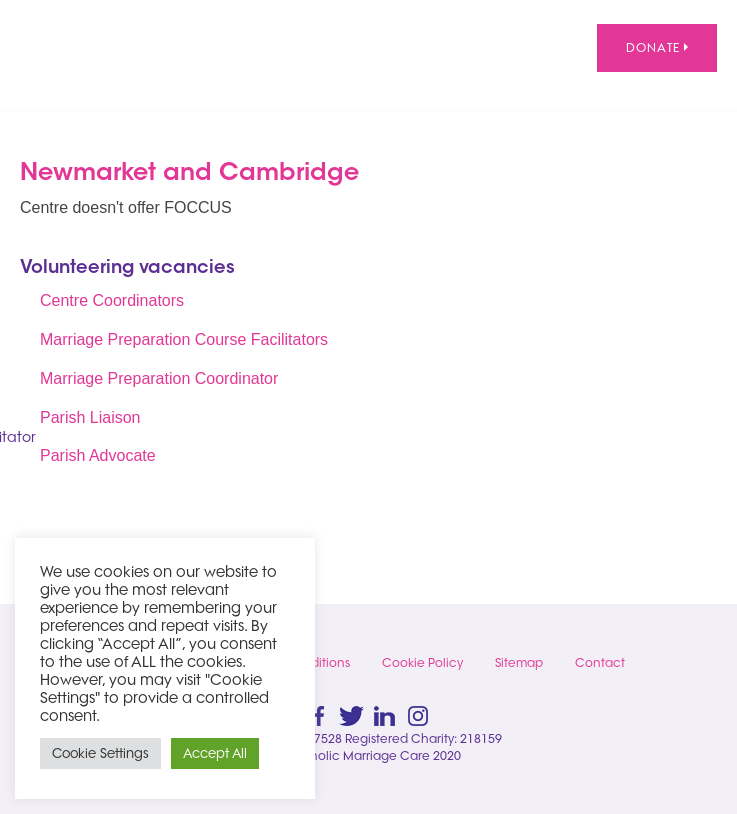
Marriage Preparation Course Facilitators (184, 339)
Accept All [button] (215, 753)
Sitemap (519, 662)
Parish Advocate (98, 455)
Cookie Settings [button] (100, 753)
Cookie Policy (422, 662)
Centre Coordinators (112, 300)
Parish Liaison (90, 417)
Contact (600, 662)
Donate (657, 47)
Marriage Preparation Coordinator (159, 378)
